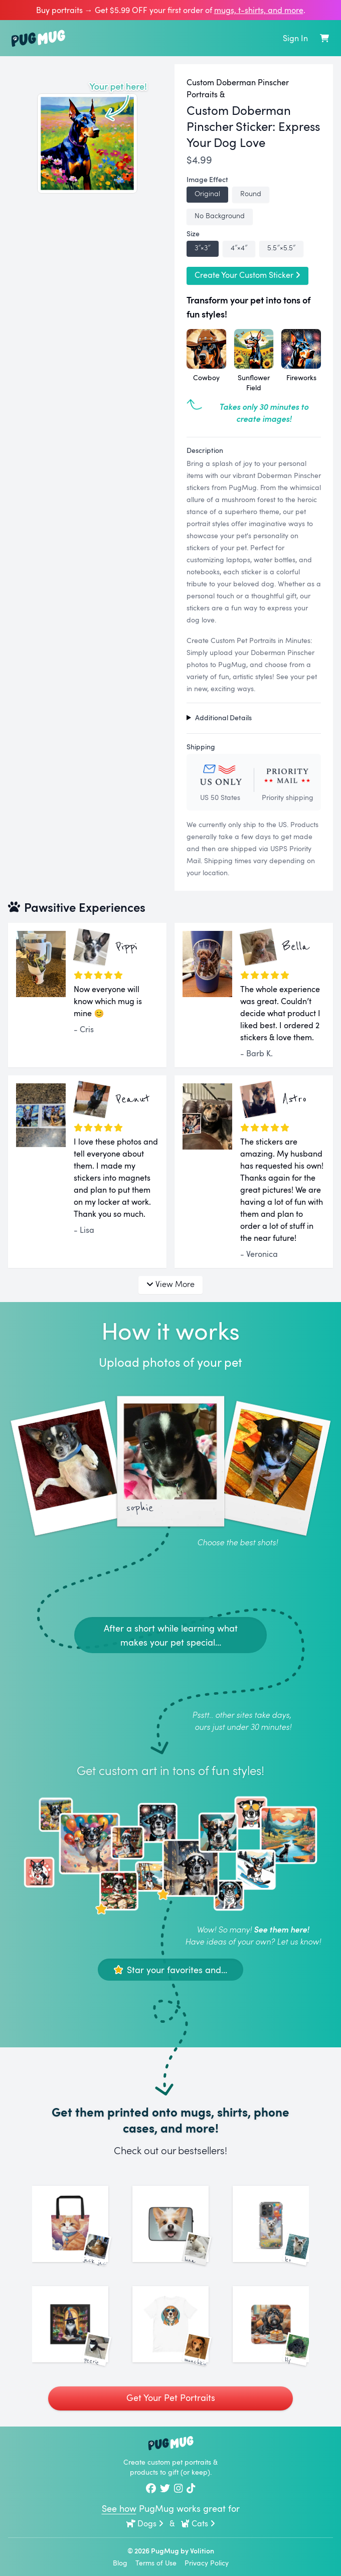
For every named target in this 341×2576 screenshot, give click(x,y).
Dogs (144, 2523)
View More (170, 1283)
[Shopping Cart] (324, 38)
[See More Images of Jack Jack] (70, 2224)
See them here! (281, 1929)
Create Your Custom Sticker (247, 274)
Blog (120, 2562)
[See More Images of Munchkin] (170, 2324)
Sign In (295, 38)
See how (119, 2508)
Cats (198, 2523)
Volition (202, 2550)
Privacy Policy (207, 2562)
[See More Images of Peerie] (70, 2324)
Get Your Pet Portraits (170, 2397)
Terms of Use (156, 2562)
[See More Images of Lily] (271, 2324)
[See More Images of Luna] (170, 2224)
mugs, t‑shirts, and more (258, 10)
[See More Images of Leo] (271, 2224)
